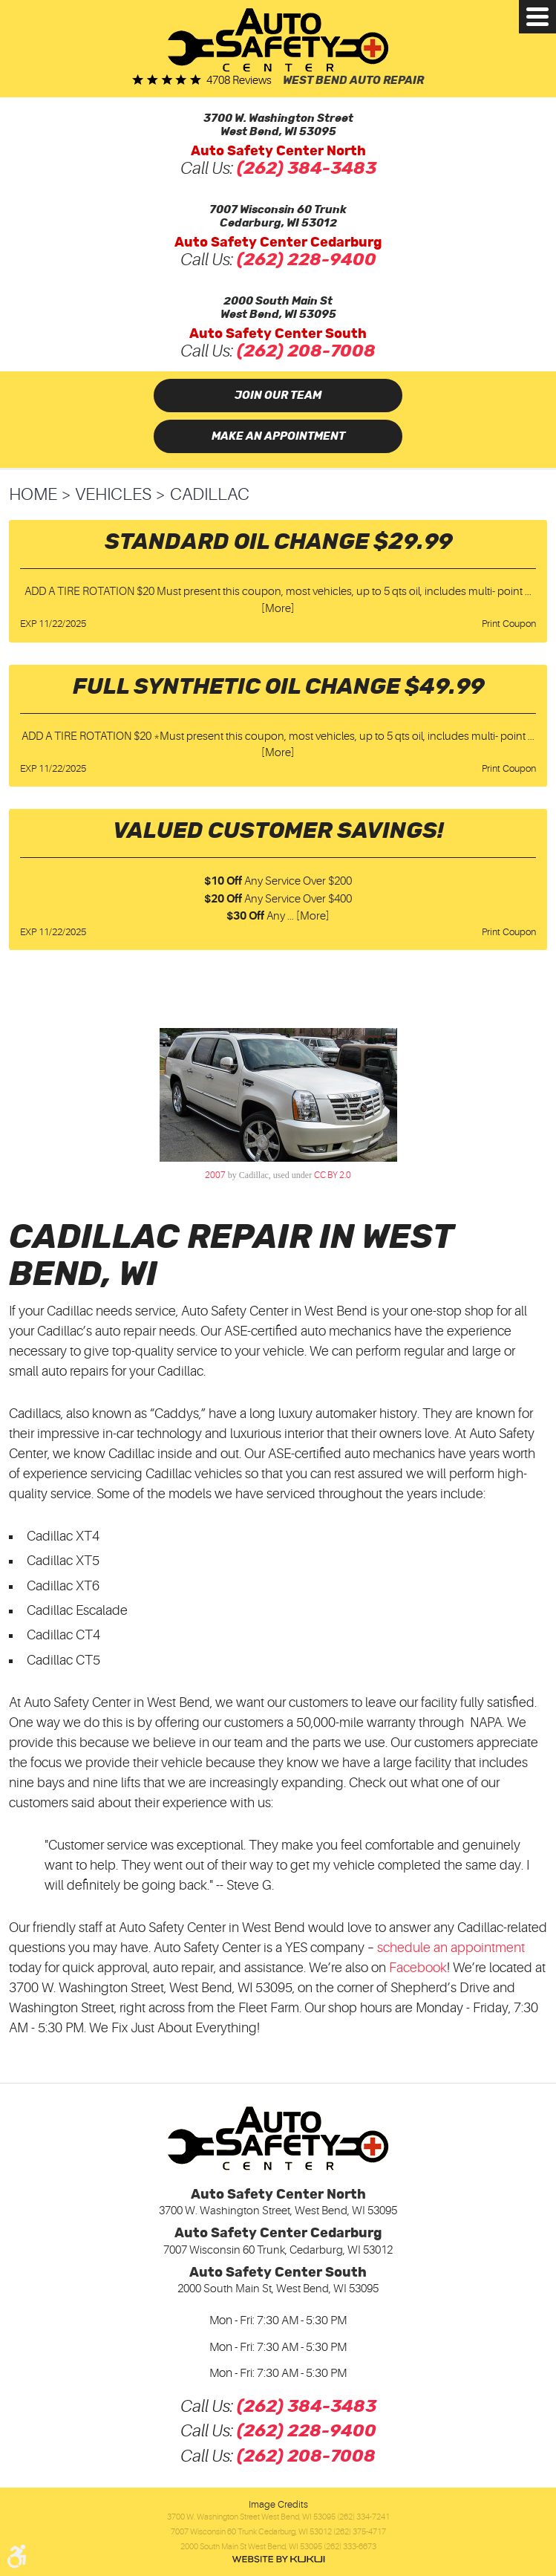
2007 (215, 1175)
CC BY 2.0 (332, 1175)
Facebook (418, 1967)
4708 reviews (239, 80)
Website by (278, 2559)
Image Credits (278, 2504)
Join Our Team (278, 395)
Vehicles (113, 494)
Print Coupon (509, 623)
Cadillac (209, 494)
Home (33, 494)
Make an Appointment (278, 436)
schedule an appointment (451, 1947)
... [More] (307, 916)
